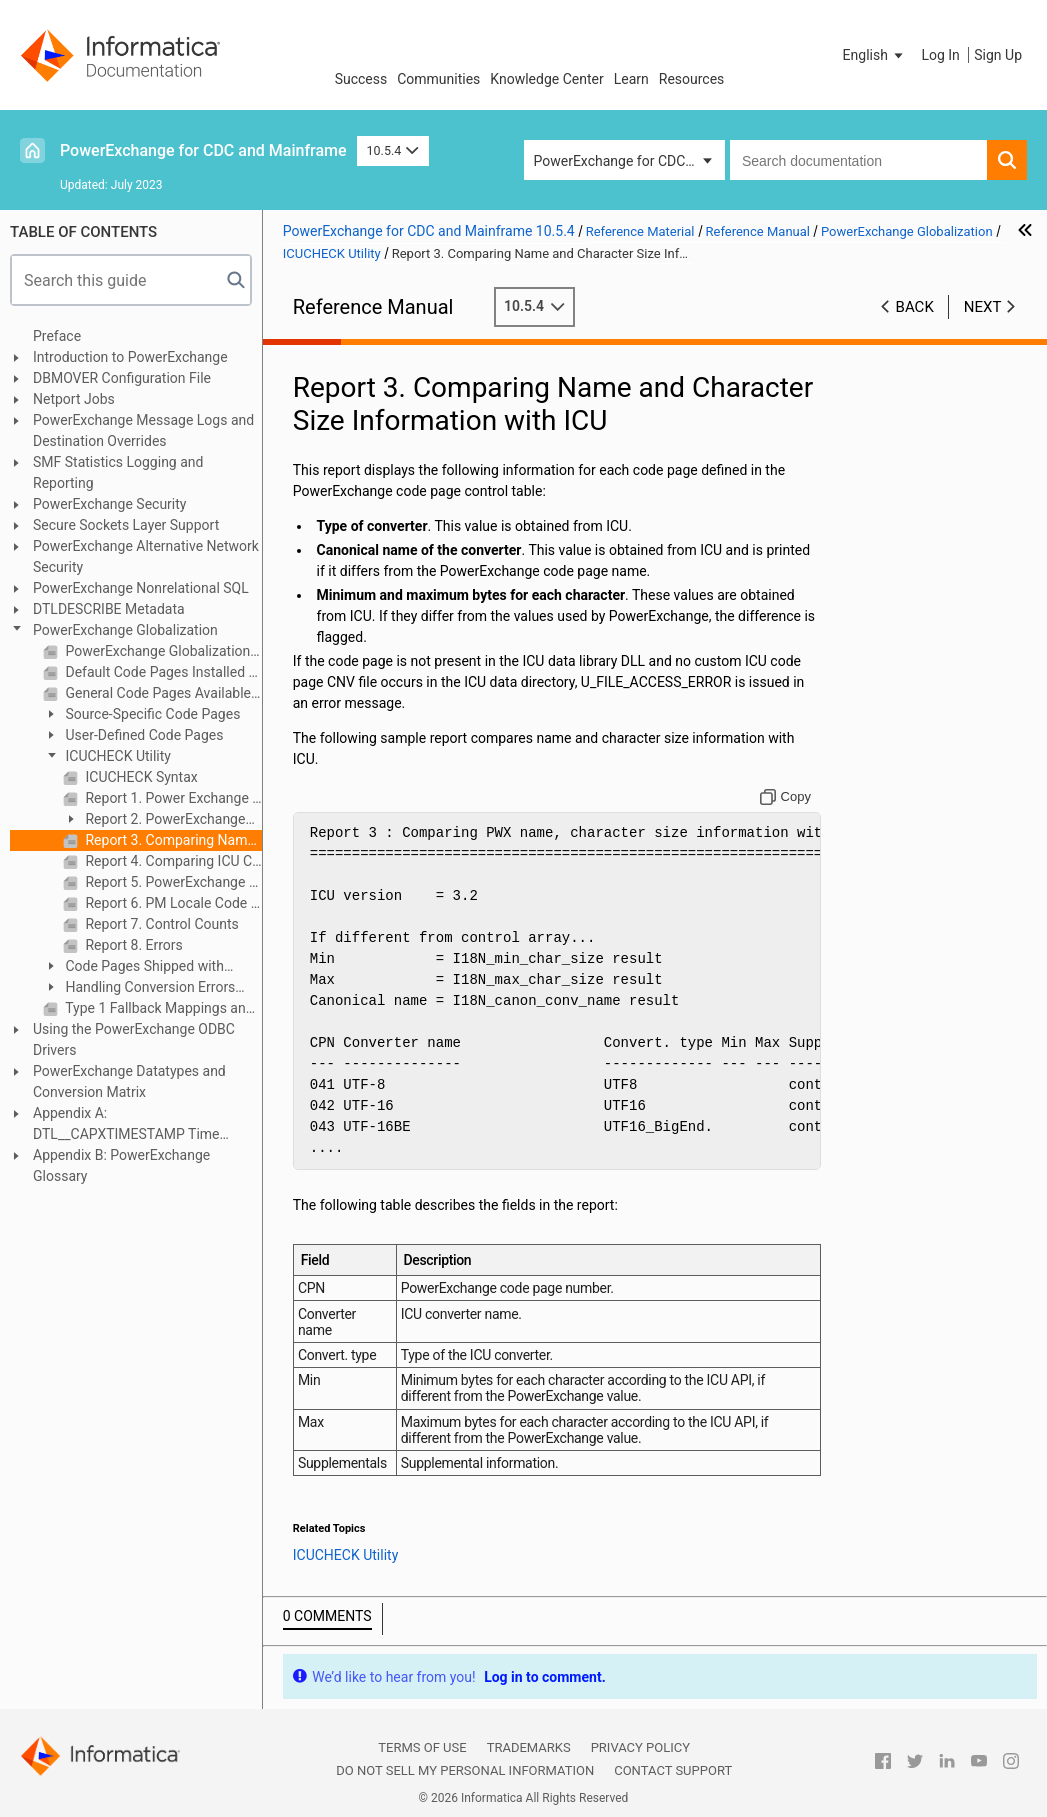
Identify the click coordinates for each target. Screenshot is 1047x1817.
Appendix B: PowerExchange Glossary (121, 1165)
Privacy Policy (640, 1747)
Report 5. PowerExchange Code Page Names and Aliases (172, 882)
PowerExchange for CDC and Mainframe (203, 150)
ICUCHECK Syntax (140, 777)
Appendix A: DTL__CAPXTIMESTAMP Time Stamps (126, 1125)
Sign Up (998, 55)
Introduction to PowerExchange (130, 357)
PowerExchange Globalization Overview (162, 651)
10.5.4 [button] (393, 150)
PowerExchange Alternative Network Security (146, 556)
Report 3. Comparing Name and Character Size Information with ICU (172, 840)
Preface (57, 336)
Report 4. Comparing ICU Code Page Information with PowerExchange (172, 861)
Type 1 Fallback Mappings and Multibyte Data (162, 1008)
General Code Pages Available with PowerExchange (162, 693)
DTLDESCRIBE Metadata (109, 609)
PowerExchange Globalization (125, 630)
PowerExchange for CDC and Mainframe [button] (629, 161)
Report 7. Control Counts (160, 924)
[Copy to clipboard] (785, 797)
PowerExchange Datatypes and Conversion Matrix (129, 1081)
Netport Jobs (74, 399)
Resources (692, 79)
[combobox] (858, 160)
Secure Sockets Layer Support (126, 525)
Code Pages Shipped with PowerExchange (133, 967)
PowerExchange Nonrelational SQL (141, 588)
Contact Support (673, 1770)
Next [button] (983, 307)
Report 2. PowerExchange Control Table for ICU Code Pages (154, 820)
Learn (631, 79)
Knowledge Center (546, 79)
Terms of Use (422, 1747)
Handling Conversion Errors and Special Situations (139, 988)
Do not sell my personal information (465, 1770)
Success (361, 79)
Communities (438, 79)
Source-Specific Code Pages (151, 714)
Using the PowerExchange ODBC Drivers (134, 1039)
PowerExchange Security (109, 504)
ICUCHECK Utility (116, 756)
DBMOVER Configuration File (122, 378)
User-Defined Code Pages (142, 735)
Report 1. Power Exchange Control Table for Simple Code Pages (172, 798)
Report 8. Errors (132, 945)
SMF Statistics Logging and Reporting (118, 472)
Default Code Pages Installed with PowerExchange (162, 672)
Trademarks (529, 1747)
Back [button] (915, 307)
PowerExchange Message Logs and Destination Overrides (143, 430)
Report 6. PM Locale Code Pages (172, 903)
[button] (875, 55)
